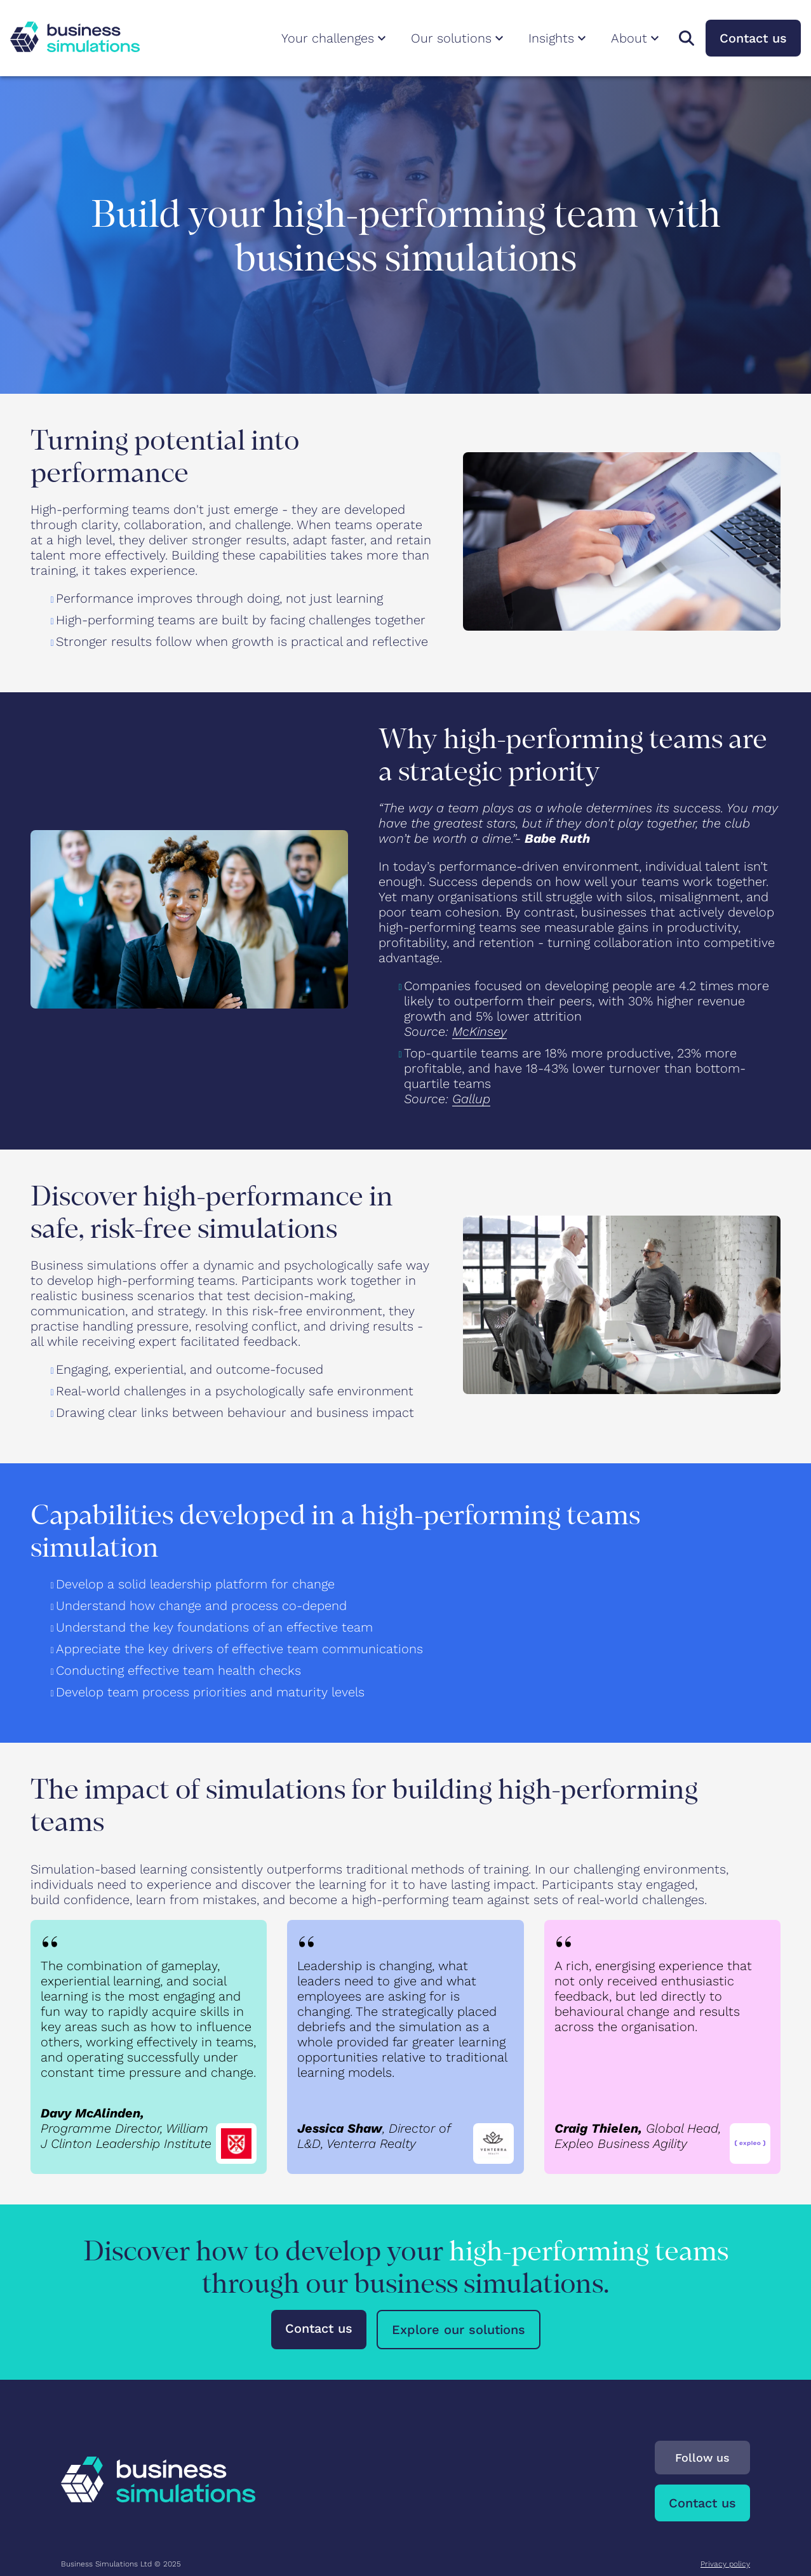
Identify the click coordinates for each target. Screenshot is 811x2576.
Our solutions (459, 38)
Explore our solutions (458, 2329)
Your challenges (335, 38)
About (636, 38)
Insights (558, 38)
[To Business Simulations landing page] (75, 47)
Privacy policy (725, 2563)
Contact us (753, 38)
